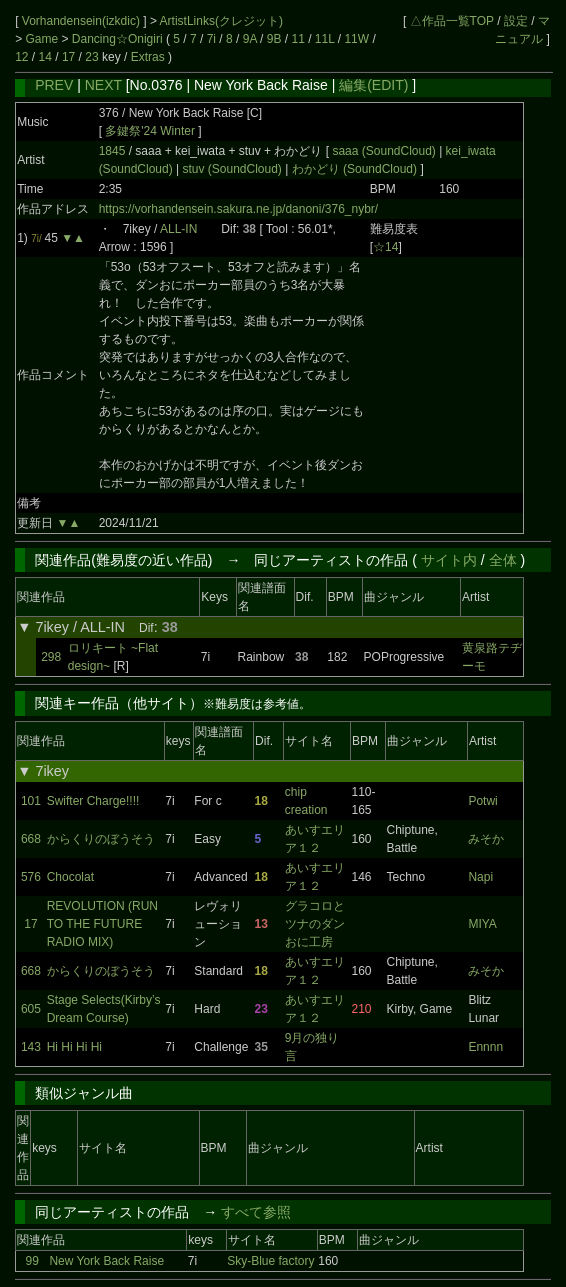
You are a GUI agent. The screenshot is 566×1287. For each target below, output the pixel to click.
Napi (480, 877)
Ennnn (485, 1047)
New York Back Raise (106, 1261)
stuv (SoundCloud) (232, 169)
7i (211, 39)
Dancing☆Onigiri (119, 39)
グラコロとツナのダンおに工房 (315, 924)
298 (51, 657)
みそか (486, 839)
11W (356, 39)
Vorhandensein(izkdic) (82, 21)
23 (91, 57)
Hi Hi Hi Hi (74, 1047)
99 (32, 1261)
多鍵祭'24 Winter (150, 131)
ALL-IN (178, 229)
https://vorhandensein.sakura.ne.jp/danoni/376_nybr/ (239, 209)
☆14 (385, 247)
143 (31, 1047)
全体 (503, 560)
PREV (54, 85)
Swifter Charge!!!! (93, 801)
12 (21, 57)
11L (325, 39)
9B (274, 39)
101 (31, 801)
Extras (148, 57)
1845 (112, 151)
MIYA (482, 924)
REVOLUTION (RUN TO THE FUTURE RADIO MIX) (102, 924)
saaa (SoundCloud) (385, 151)
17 (68, 57)
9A (250, 39)
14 (45, 57)
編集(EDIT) (373, 85)
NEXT (103, 85)
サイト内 (449, 560)
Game (44, 39)
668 (31, 839)
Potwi (482, 801)
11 (297, 39)
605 (31, 1009)
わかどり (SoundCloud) (354, 169)
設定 (516, 21)
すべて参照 (256, 1212)
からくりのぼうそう (101, 839)
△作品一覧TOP (452, 21)
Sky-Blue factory (270, 1261)
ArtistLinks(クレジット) (221, 21)
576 (31, 877)
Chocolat (70, 877)
